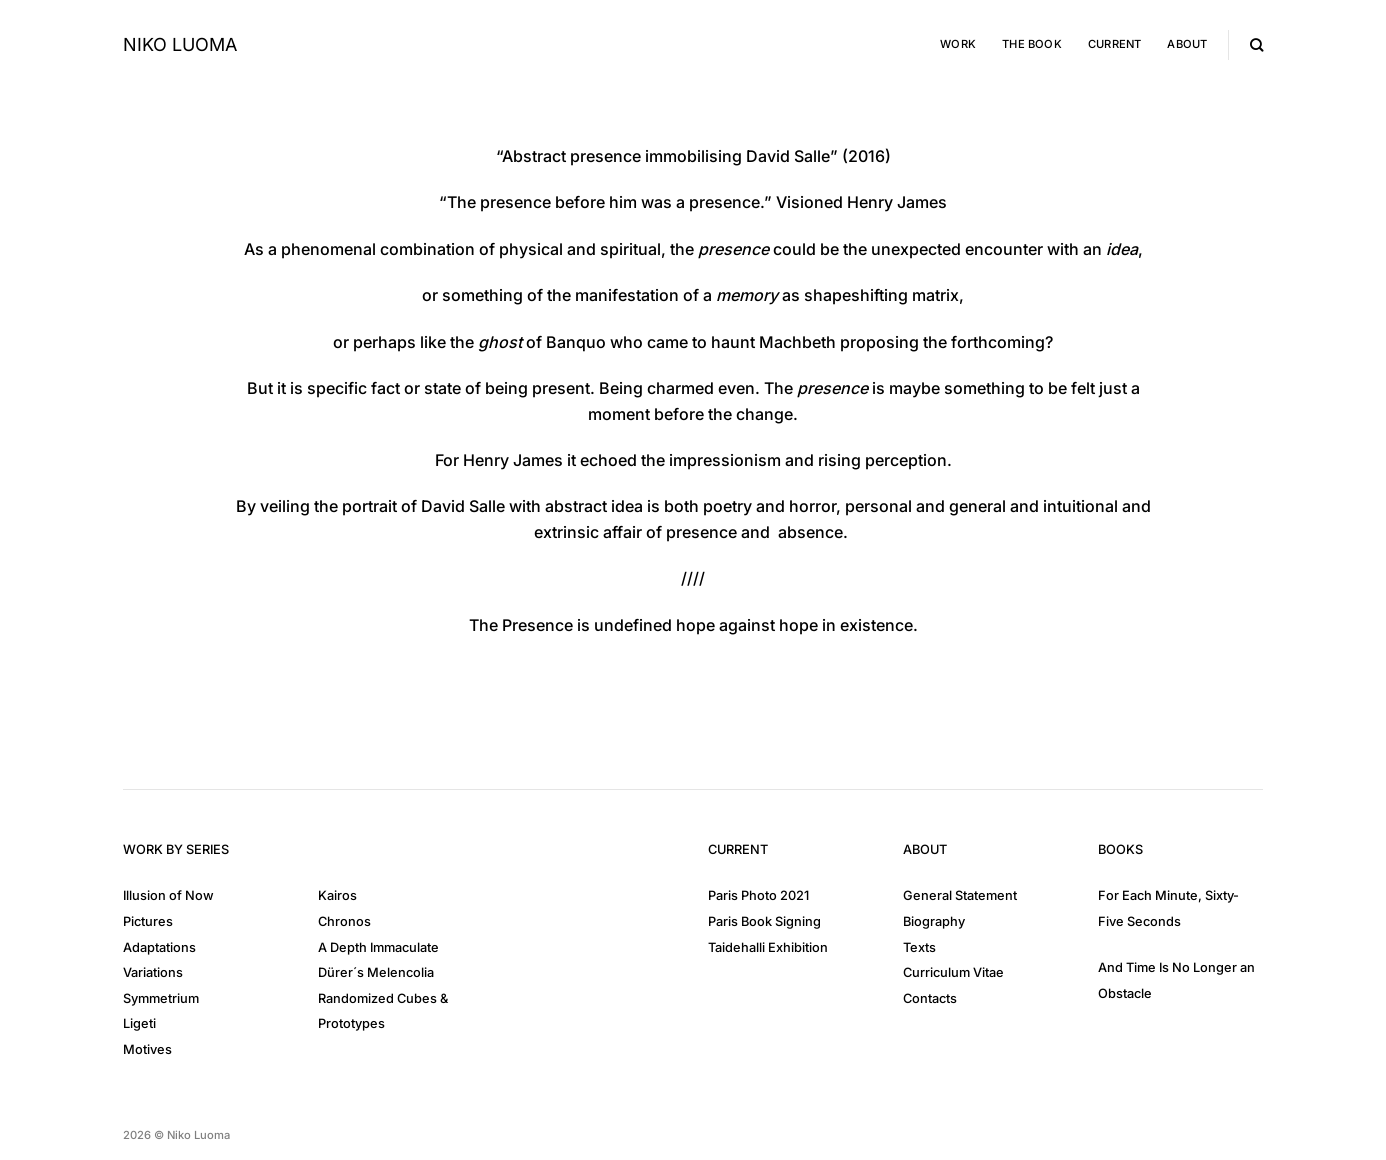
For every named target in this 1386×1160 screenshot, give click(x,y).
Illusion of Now (168, 895)
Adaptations (159, 947)
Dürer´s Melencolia (376, 972)
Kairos (337, 895)
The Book (1032, 44)
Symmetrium (161, 998)
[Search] (1256, 45)
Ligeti (139, 1023)
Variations (153, 972)
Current (1115, 44)
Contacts (930, 998)
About (1187, 44)
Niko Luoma (180, 45)
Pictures (148, 921)
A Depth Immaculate (378, 947)
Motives (147, 1049)
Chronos (344, 921)
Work (958, 44)
